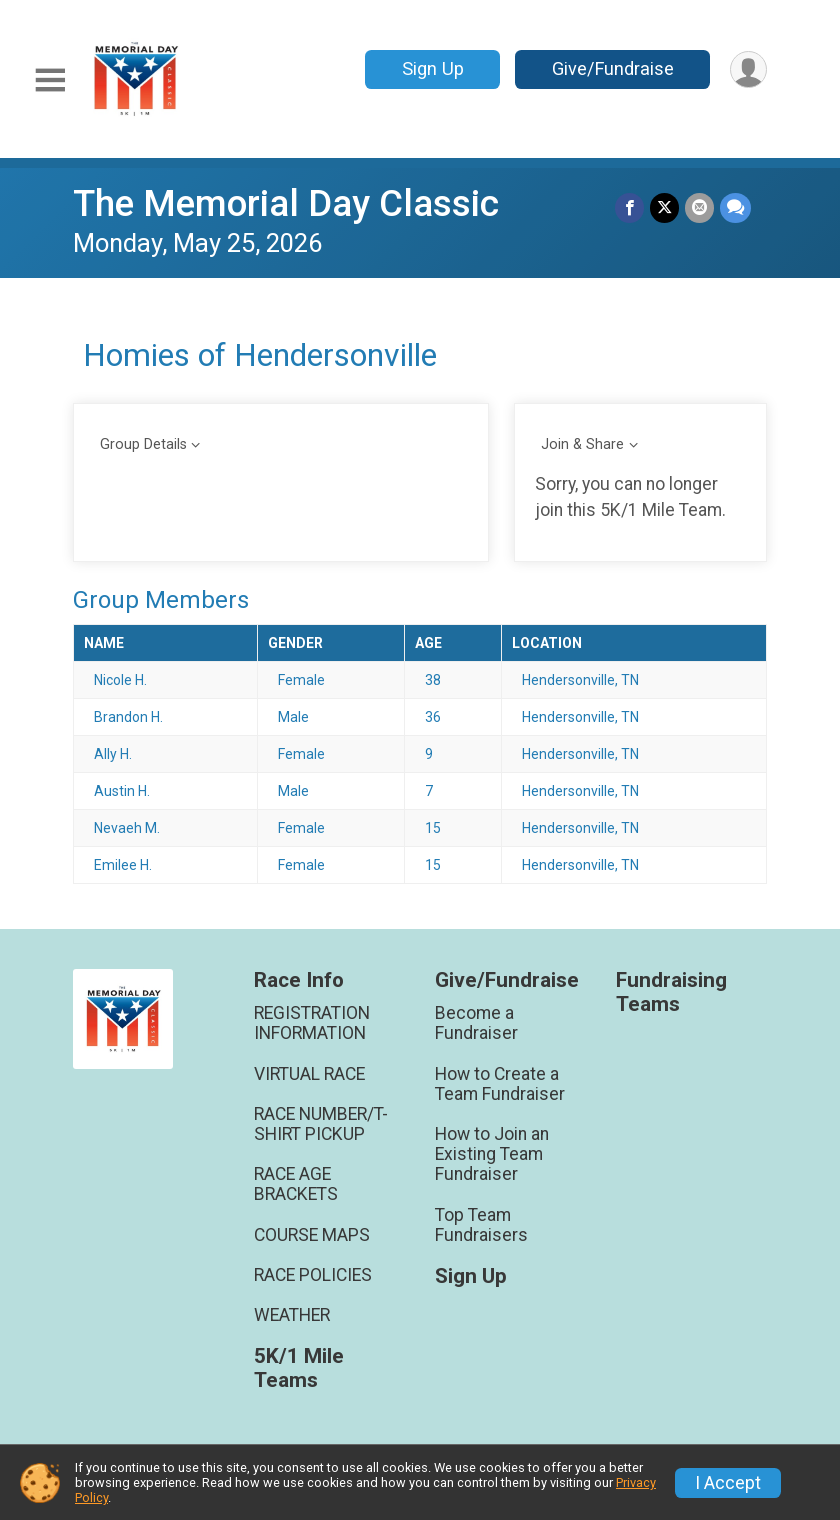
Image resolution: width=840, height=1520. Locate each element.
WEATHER (292, 1315)
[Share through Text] (735, 207)
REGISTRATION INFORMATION (312, 1023)
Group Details (143, 444)
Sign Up (433, 68)
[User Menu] (748, 69)
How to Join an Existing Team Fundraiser (492, 1154)
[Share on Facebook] (629, 207)
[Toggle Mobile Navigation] (50, 80)
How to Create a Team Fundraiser (500, 1084)
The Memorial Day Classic (286, 203)
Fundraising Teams (671, 992)
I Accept (728, 1483)
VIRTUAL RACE (309, 1074)
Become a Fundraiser (476, 1023)
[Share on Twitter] (664, 207)
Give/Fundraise (613, 68)
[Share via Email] (699, 207)
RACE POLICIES (313, 1275)
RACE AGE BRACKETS (296, 1184)
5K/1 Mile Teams (299, 1368)
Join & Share (582, 444)
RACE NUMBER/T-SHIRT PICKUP (321, 1124)
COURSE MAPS (312, 1235)
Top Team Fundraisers (481, 1225)
